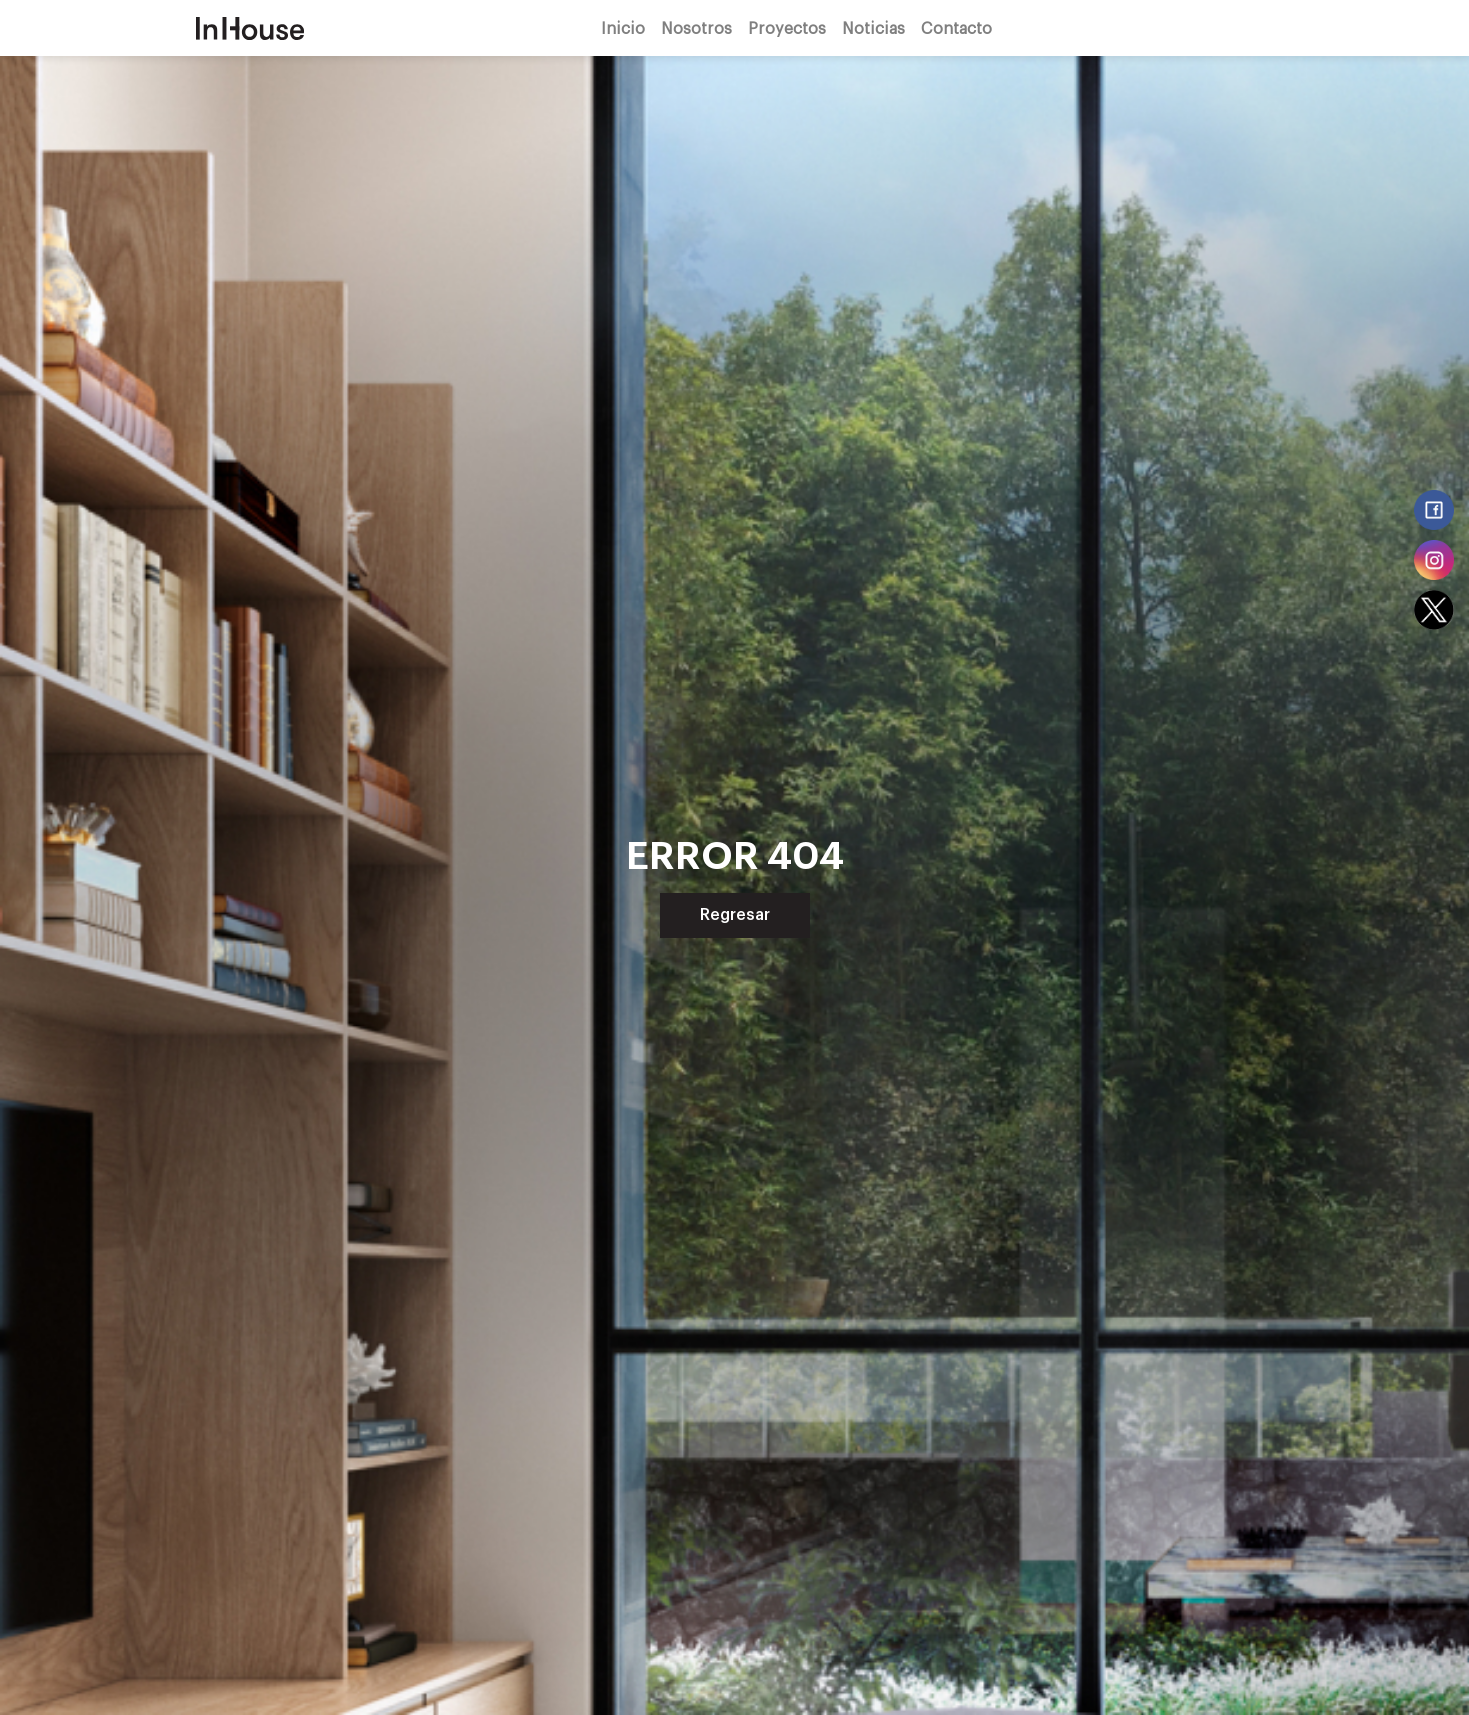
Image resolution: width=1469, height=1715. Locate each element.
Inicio (623, 27)
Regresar (735, 915)
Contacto (956, 27)
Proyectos (787, 27)
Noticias (873, 27)
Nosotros (696, 27)
